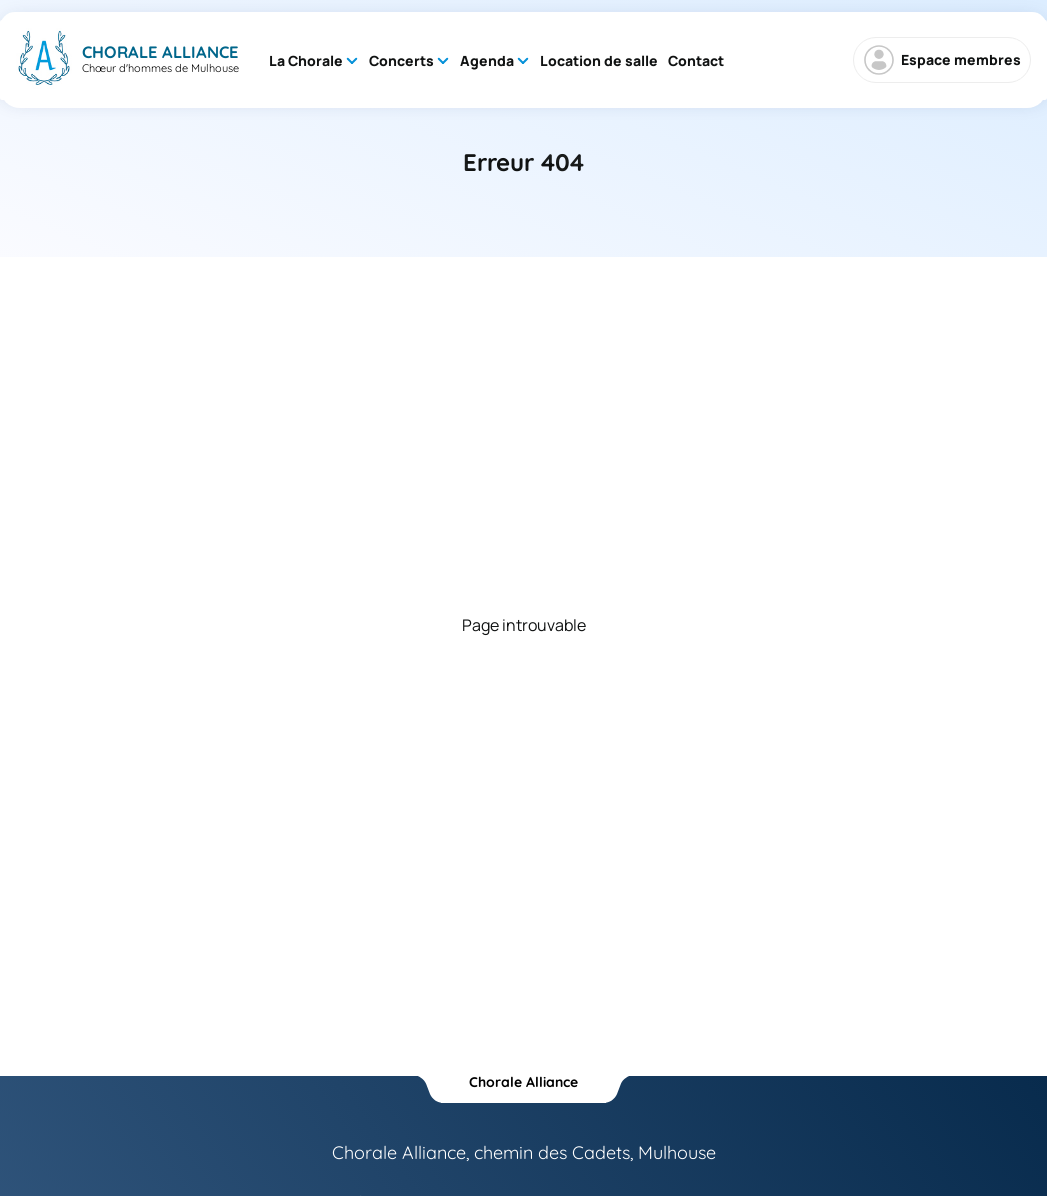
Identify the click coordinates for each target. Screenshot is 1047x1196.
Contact (696, 60)
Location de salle (599, 60)
